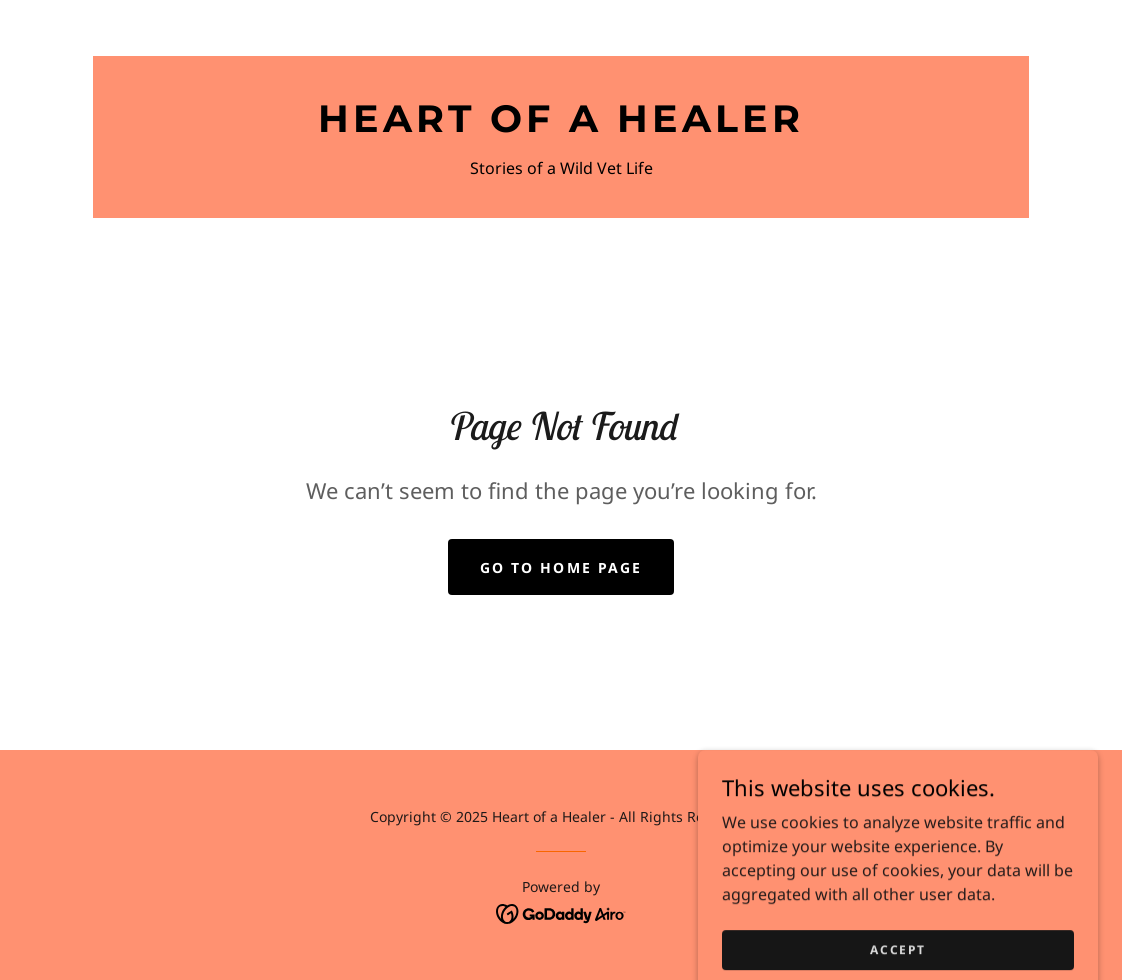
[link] (561, 126)
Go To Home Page (560, 567)
